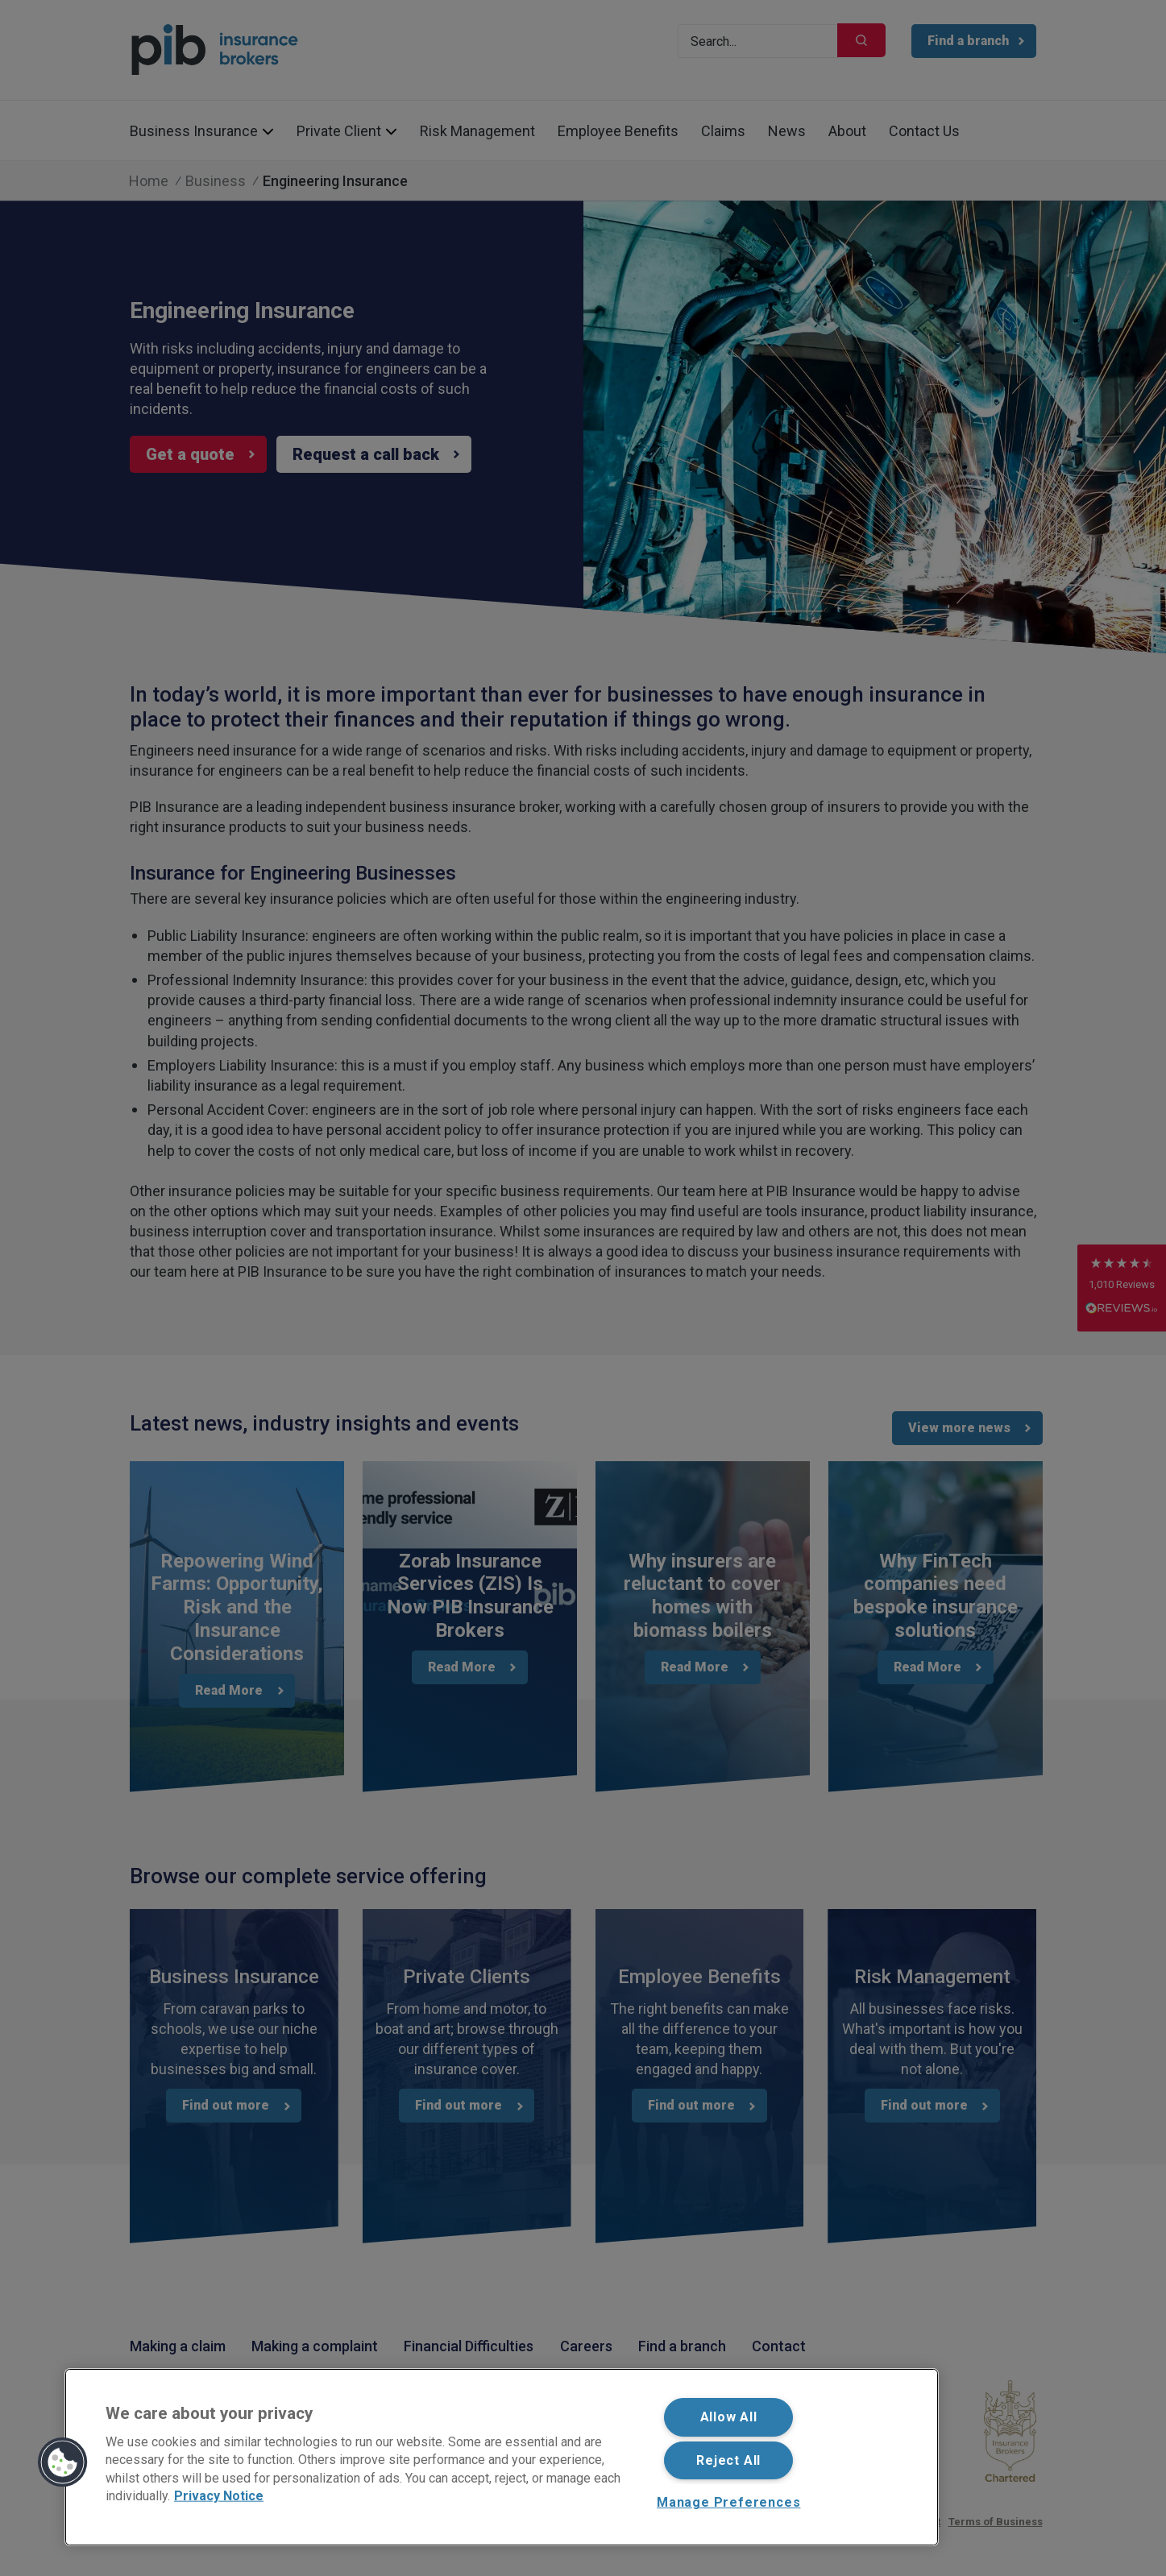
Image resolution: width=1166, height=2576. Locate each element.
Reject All (728, 2460)
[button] (63, 2462)
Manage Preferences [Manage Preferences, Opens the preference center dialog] (728, 2502)
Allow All (728, 2417)
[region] (501, 2457)
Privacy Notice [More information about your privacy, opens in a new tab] (218, 2496)
